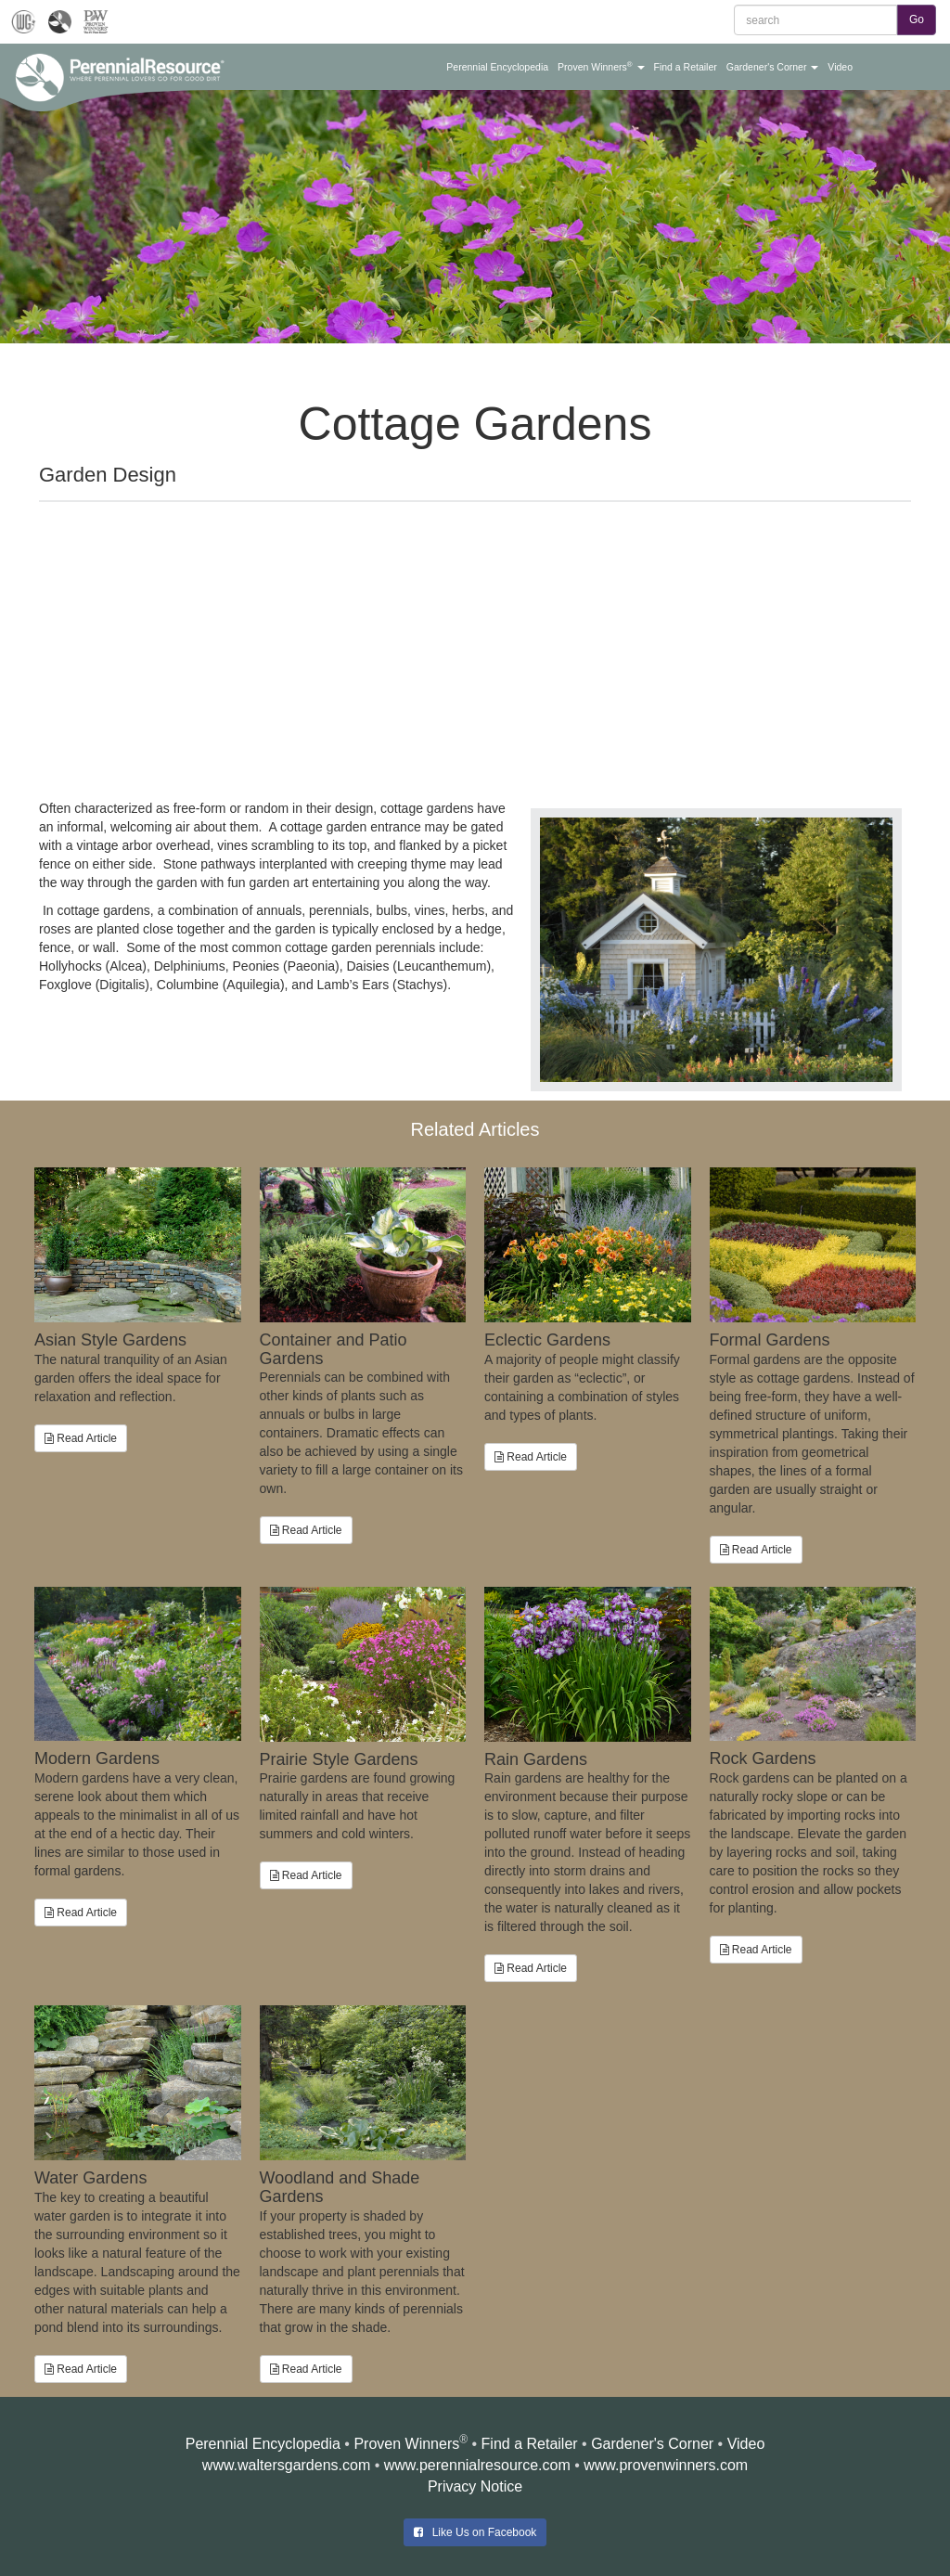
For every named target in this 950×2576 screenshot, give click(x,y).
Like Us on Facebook (475, 2532)
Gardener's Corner (652, 2444)
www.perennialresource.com (477, 2465)
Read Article (81, 1438)
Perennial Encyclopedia (263, 2444)
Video (746, 2444)
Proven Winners (406, 2444)
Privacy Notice (475, 2486)
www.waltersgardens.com (286, 2465)
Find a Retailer (529, 2444)
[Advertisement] (475, 641)
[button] (497, 67)
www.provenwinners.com (666, 2465)
